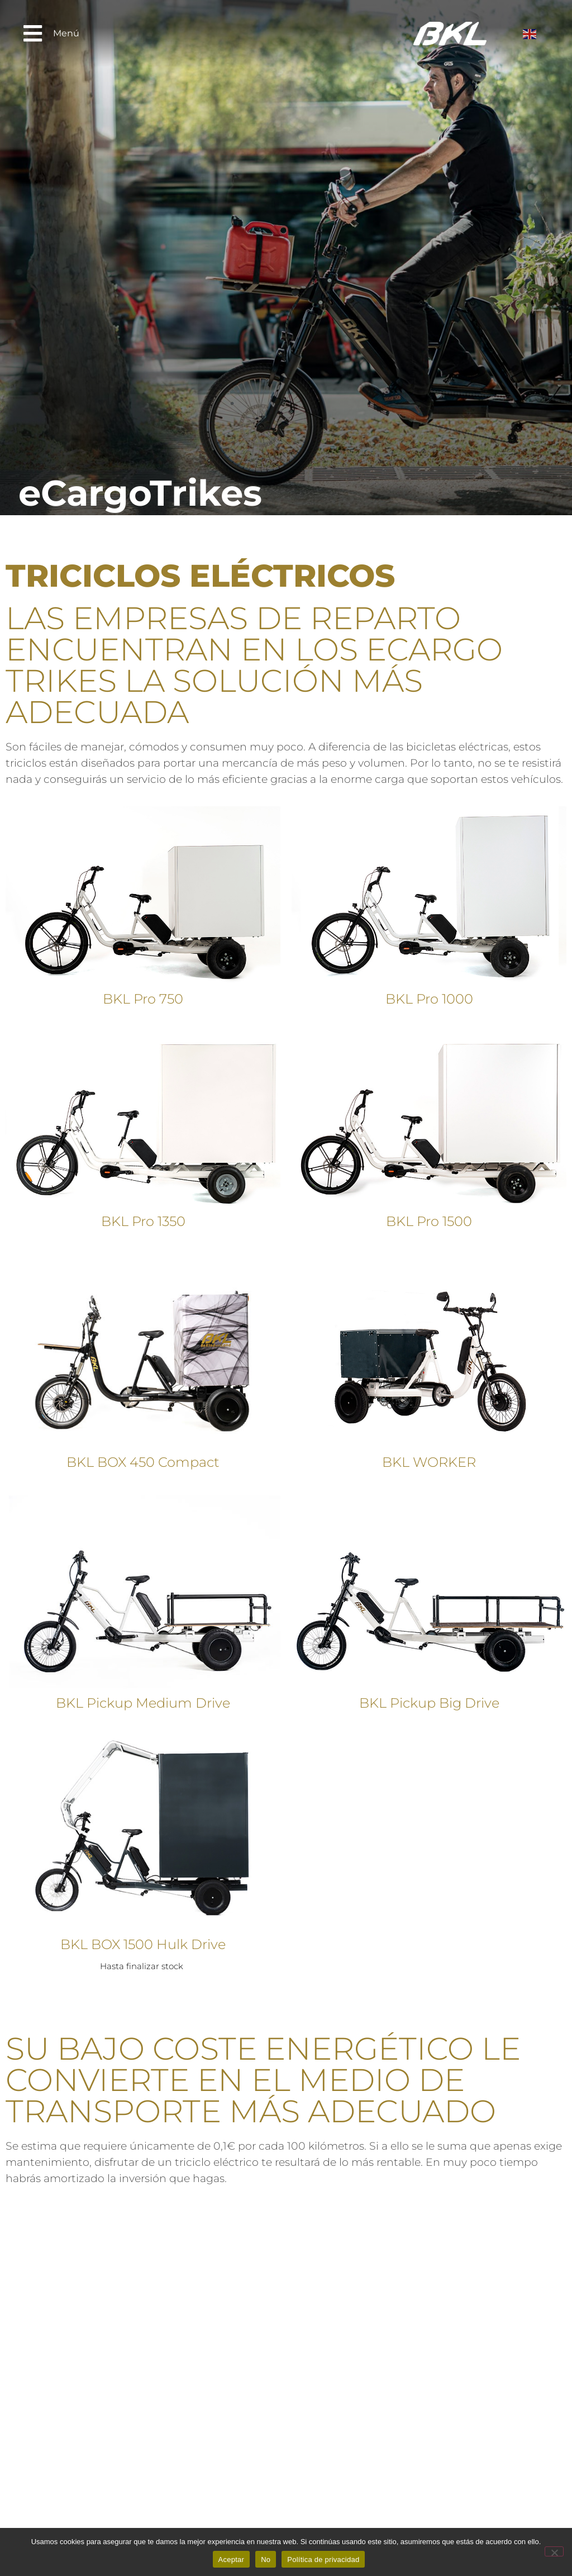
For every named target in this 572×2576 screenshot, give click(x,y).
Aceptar (231, 2559)
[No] (554, 2551)
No (265, 2559)
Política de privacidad (323, 2559)
